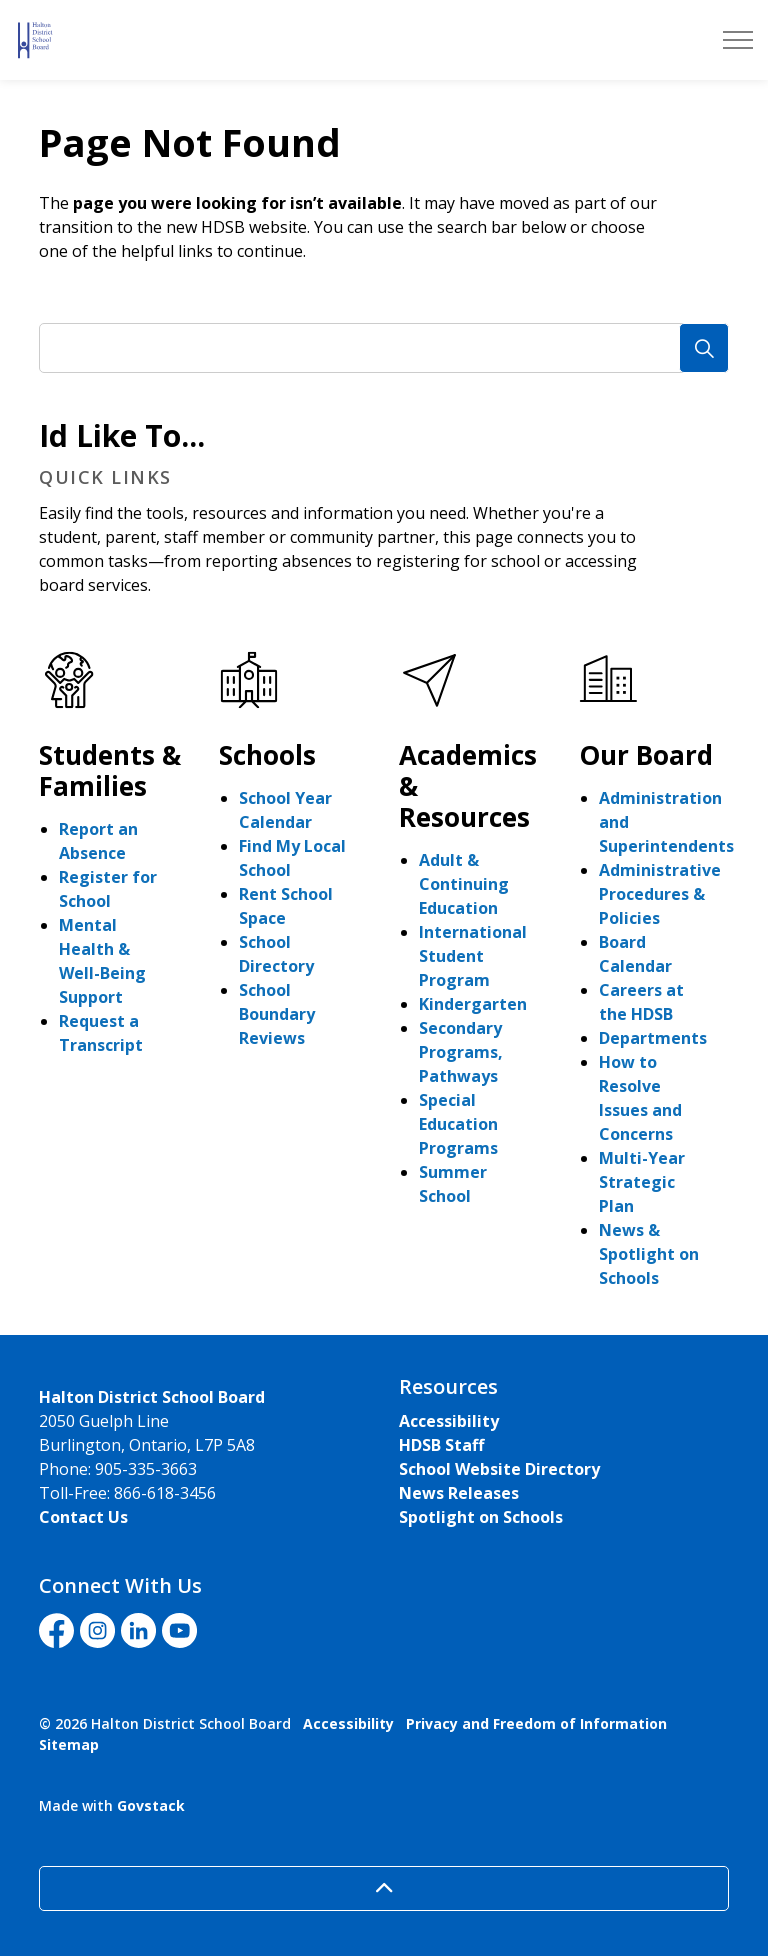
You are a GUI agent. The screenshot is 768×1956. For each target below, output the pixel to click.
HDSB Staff (441, 1445)
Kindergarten (473, 1004)
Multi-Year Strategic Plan (642, 1182)
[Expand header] (738, 40)
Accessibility (449, 1421)
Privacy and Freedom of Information (536, 1723)
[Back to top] (384, 1888)
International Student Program (473, 956)
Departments (653, 1038)
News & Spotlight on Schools (649, 1254)
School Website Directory (499, 1469)
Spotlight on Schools (481, 1517)
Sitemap (69, 1744)
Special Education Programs (458, 1124)
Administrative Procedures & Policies (660, 894)
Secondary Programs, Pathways (461, 1052)
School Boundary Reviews (277, 1014)
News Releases (459, 1493)
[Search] (704, 348)
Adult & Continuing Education (464, 884)
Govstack (151, 1805)
